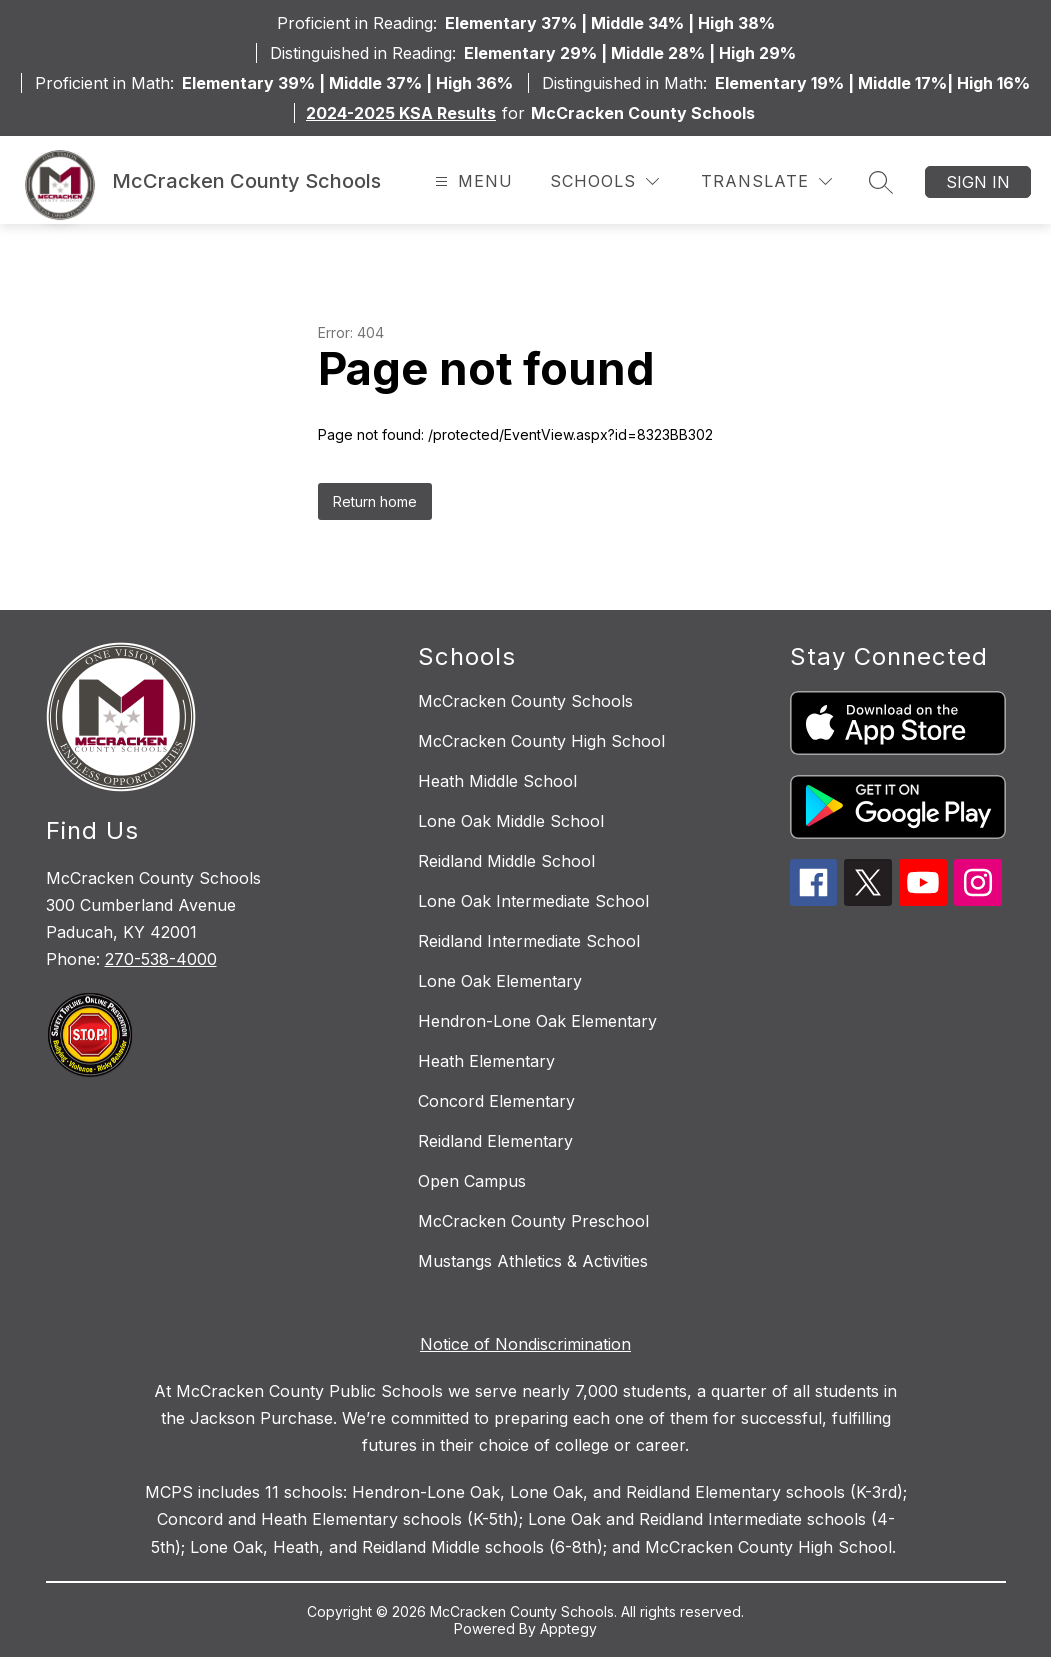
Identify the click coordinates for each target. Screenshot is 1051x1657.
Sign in (978, 182)
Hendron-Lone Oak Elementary (537, 1021)
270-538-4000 (161, 959)
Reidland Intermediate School (529, 941)
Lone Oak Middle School (511, 821)
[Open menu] (471, 181)
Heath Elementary (486, 1061)
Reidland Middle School (506, 861)
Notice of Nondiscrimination (525, 1344)
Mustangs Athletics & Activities (533, 1261)
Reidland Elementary (495, 1141)
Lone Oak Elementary (500, 981)
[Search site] (881, 182)
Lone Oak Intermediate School (533, 901)
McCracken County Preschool (533, 1221)
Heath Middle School (497, 781)
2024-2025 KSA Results (401, 113)
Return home (375, 501)
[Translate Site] (766, 181)
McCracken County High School (541, 741)
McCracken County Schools (525, 701)
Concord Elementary (496, 1101)
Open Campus (472, 1181)
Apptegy (568, 1628)
